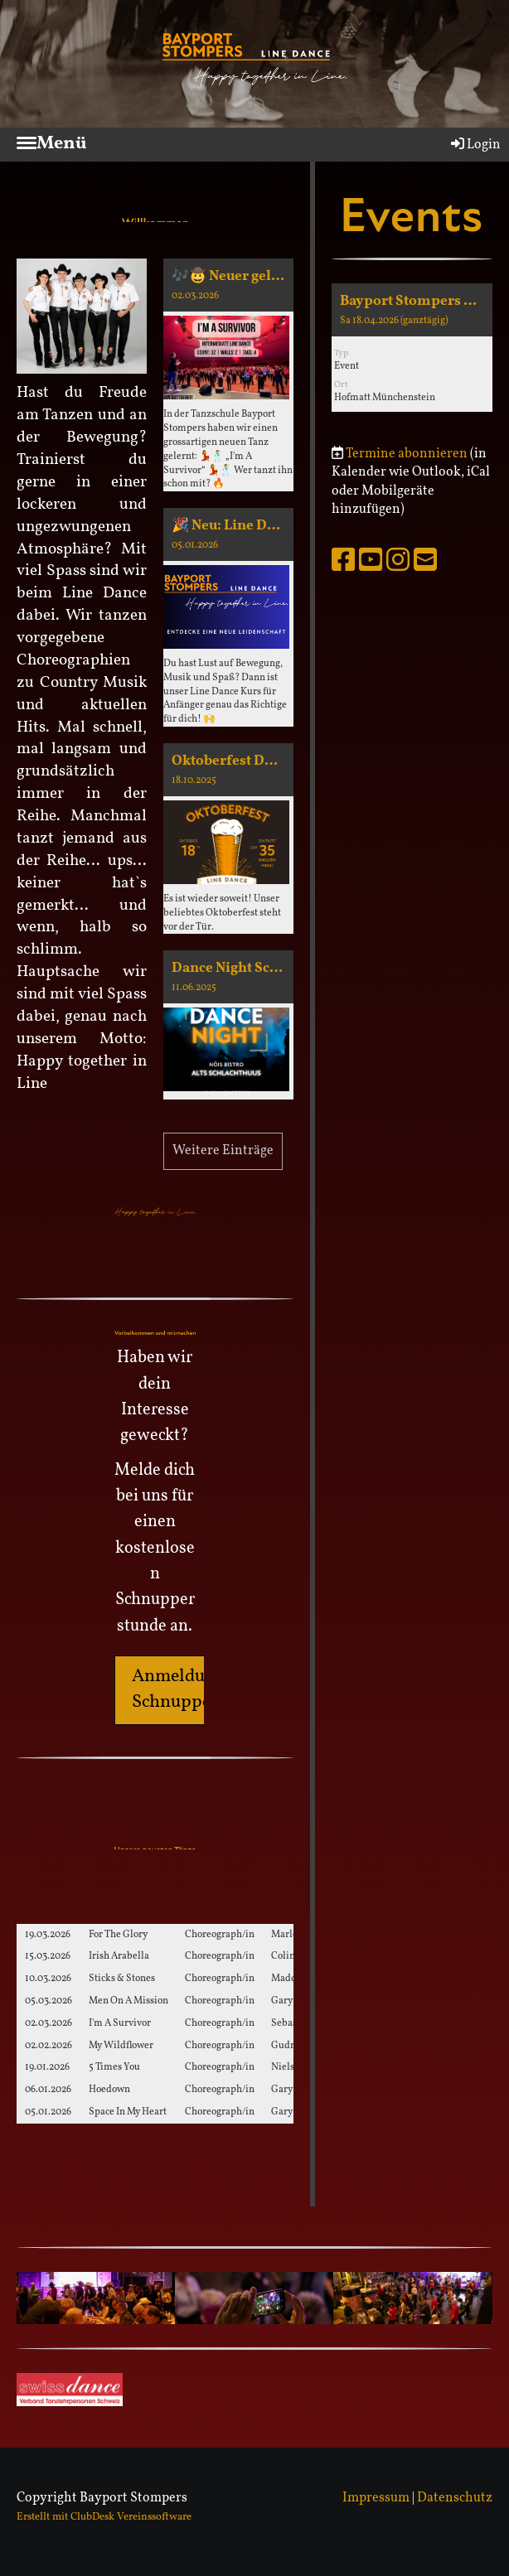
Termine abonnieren (407, 454)
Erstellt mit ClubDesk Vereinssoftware (104, 2517)
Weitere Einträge (223, 1151)
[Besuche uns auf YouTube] (370, 562)
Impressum (376, 2498)
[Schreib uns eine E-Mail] (425, 562)
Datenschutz (454, 2498)
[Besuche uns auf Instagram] (398, 562)
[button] (412, 347)
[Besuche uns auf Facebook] (343, 562)
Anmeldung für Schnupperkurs (192, 1689)
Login (474, 145)
